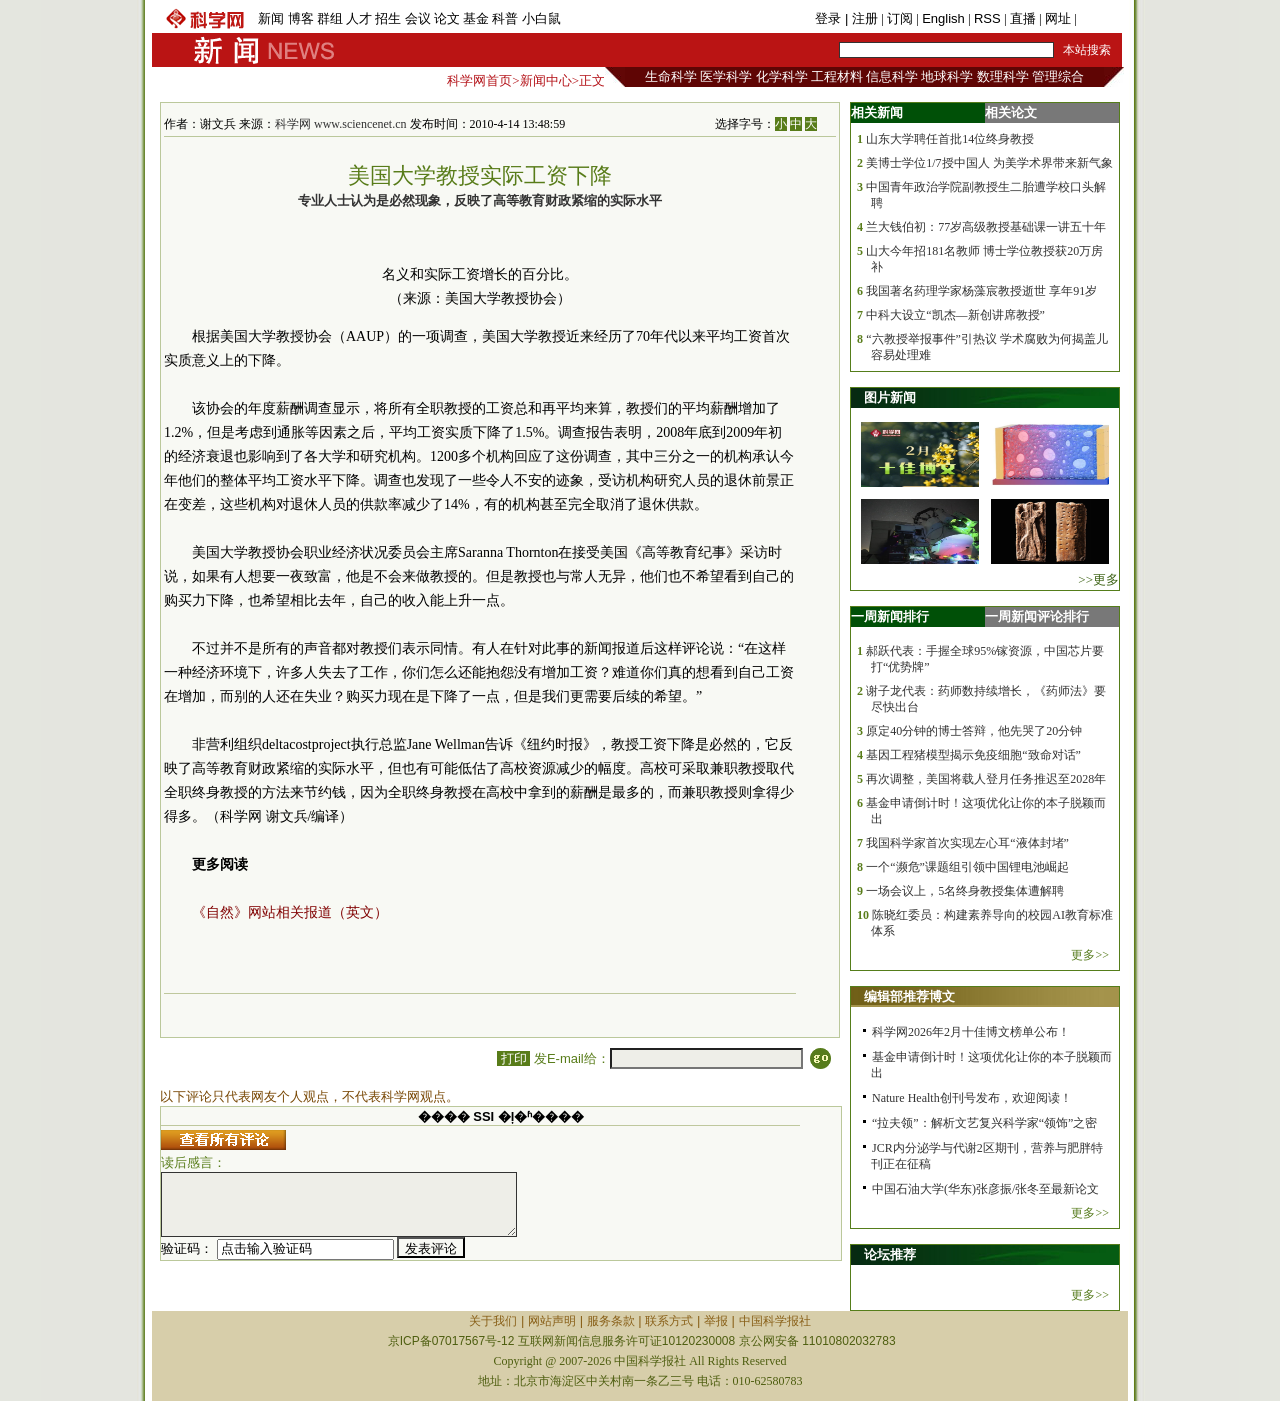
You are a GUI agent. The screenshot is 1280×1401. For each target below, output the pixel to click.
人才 (359, 18)
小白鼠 (541, 18)
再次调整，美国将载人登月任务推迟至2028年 (986, 779)
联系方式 (669, 1321)
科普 (505, 18)
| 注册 (861, 18)
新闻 (271, 18)
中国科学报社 (775, 1321)
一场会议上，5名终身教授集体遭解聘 (965, 891)
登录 (830, 18)
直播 (1023, 18)
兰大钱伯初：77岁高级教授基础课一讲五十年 (986, 227)
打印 (513, 1058)
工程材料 (837, 76)
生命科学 (671, 76)
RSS (987, 18)
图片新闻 (890, 397)
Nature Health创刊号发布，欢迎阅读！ (972, 1098)
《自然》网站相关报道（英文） (290, 912)
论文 (447, 18)
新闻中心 (546, 80)
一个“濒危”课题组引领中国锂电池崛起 (967, 867)
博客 (301, 18)
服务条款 (611, 1321)
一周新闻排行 (890, 616)
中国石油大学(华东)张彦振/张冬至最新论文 (985, 1189)
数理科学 (1003, 76)
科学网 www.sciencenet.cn (341, 124)
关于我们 (493, 1321)
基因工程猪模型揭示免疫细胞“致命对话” (973, 755)
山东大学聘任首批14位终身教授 (950, 139)
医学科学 (726, 76)
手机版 (1099, 18)
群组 (330, 18)
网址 (1058, 18)
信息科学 (892, 76)
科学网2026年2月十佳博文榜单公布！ (971, 1032)
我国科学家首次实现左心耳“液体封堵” (967, 843)
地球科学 (947, 76)
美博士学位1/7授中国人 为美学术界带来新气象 (989, 163)
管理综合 (1058, 76)
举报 (716, 1321)
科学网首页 (479, 80)
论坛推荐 (890, 1254)
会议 (418, 18)
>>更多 (1098, 579)
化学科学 (782, 76)
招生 (388, 18)
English (943, 18)
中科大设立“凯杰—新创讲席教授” (955, 315)
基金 (476, 18)
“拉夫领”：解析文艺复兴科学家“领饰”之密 (984, 1123)
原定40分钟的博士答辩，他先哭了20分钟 (974, 731)
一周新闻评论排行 (1037, 616)
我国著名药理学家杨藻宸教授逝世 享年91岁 (981, 291)
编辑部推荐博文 (909, 996)
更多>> (1090, 955)
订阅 (900, 18)
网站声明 (552, 1321)
